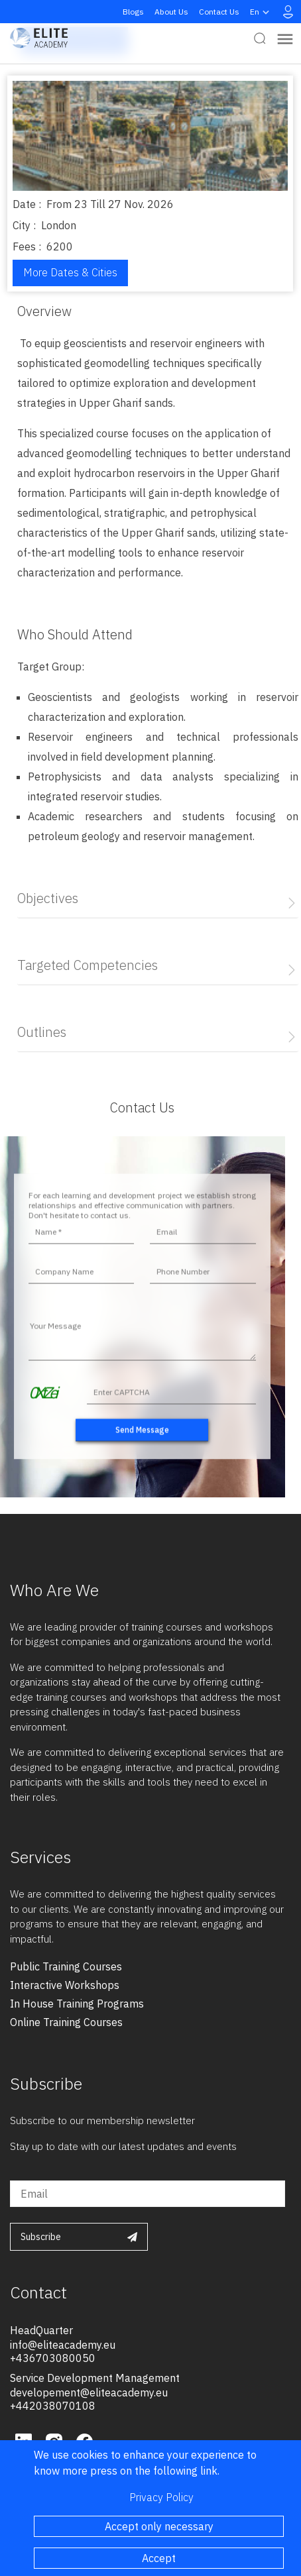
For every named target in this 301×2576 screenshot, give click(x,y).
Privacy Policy (161, 2497)
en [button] (261, 12)
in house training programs (77, 2003)
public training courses (66, 1966)
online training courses (66, 2022)
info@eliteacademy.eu (62, 2344)
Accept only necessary (159, 2526)
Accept (159, 2558)
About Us (171, 12)
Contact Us (219, 12)
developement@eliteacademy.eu (89, 2392)
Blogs (133, 12)
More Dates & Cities (70, 272)
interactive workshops (64, 1985)
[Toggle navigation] (285, 38)
